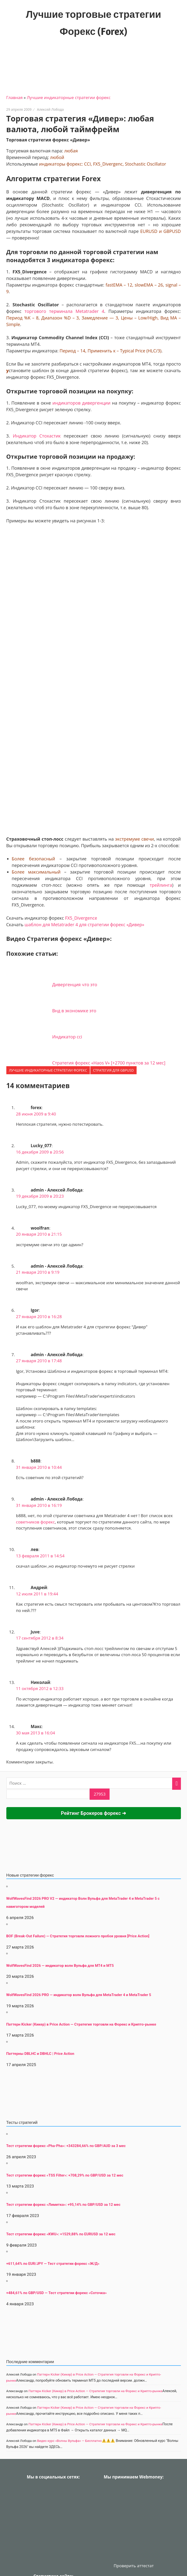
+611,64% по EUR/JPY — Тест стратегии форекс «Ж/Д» (53, 2263)
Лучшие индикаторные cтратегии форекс (69, 97)
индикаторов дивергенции (81, 403)
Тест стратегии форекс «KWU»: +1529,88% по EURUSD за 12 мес (61, 2234)
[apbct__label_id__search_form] (48, 1794)
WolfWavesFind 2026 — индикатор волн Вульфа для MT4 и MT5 (60, 1965)
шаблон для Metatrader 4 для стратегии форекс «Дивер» (84, 924)
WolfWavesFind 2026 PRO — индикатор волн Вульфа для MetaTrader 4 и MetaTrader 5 (78, 1995)
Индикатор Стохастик (37, 436)
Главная (14, 97)
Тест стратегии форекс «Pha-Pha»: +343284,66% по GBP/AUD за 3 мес (66, 2146)
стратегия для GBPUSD (113, 1070)
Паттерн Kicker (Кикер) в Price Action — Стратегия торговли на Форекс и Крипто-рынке (81, 2024)
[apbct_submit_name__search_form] (100, 1794)
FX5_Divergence (81, 918)
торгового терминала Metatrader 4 (64, 311)
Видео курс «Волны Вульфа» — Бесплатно (69, 2441)
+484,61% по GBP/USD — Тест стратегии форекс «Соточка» (56, 2293)
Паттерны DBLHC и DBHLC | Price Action (40, 2053)
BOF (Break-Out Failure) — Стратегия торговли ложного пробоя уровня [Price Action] (78, 1936)
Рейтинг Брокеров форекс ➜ (93, 1813)
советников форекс (35, 1522)
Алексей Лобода (50, 109)
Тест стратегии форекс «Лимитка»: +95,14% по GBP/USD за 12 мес (63, 2204)
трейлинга (161, 885)
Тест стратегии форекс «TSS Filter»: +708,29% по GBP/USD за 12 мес (64, 2175)
